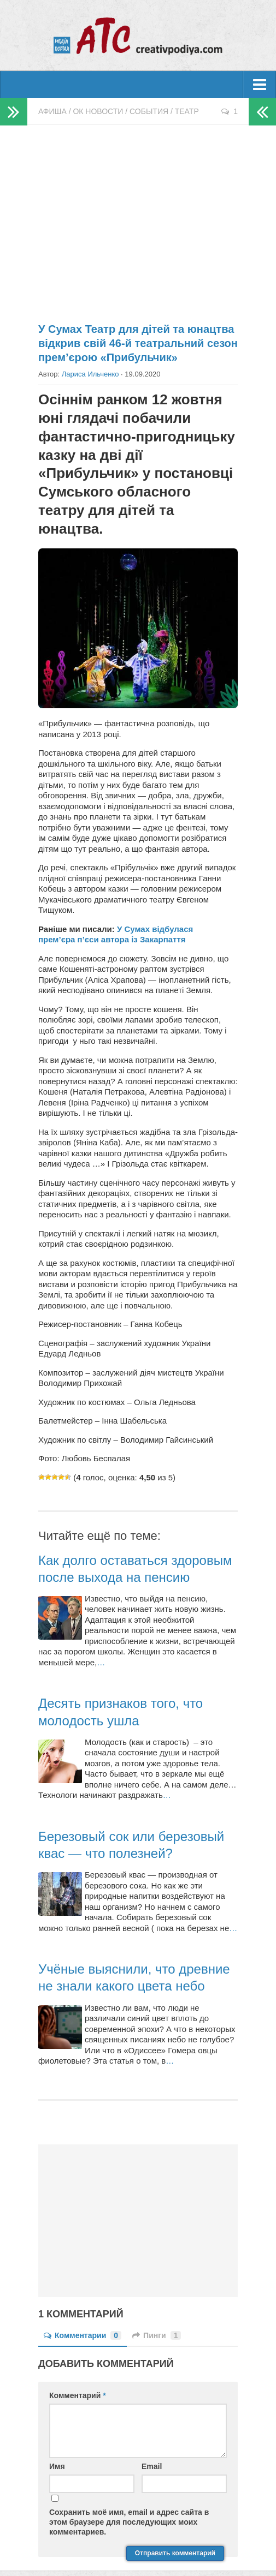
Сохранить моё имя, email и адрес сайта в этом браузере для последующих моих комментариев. (129, 2522)
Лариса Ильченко (90, 374)
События (149, 111)
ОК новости (98, 111)
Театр (187, 111)
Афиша (52, 111)
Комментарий (77, 2395)
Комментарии (82, 2335)
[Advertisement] (138, 219)
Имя (57, 2466)
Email (152, 2466)
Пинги (156, 2335)
